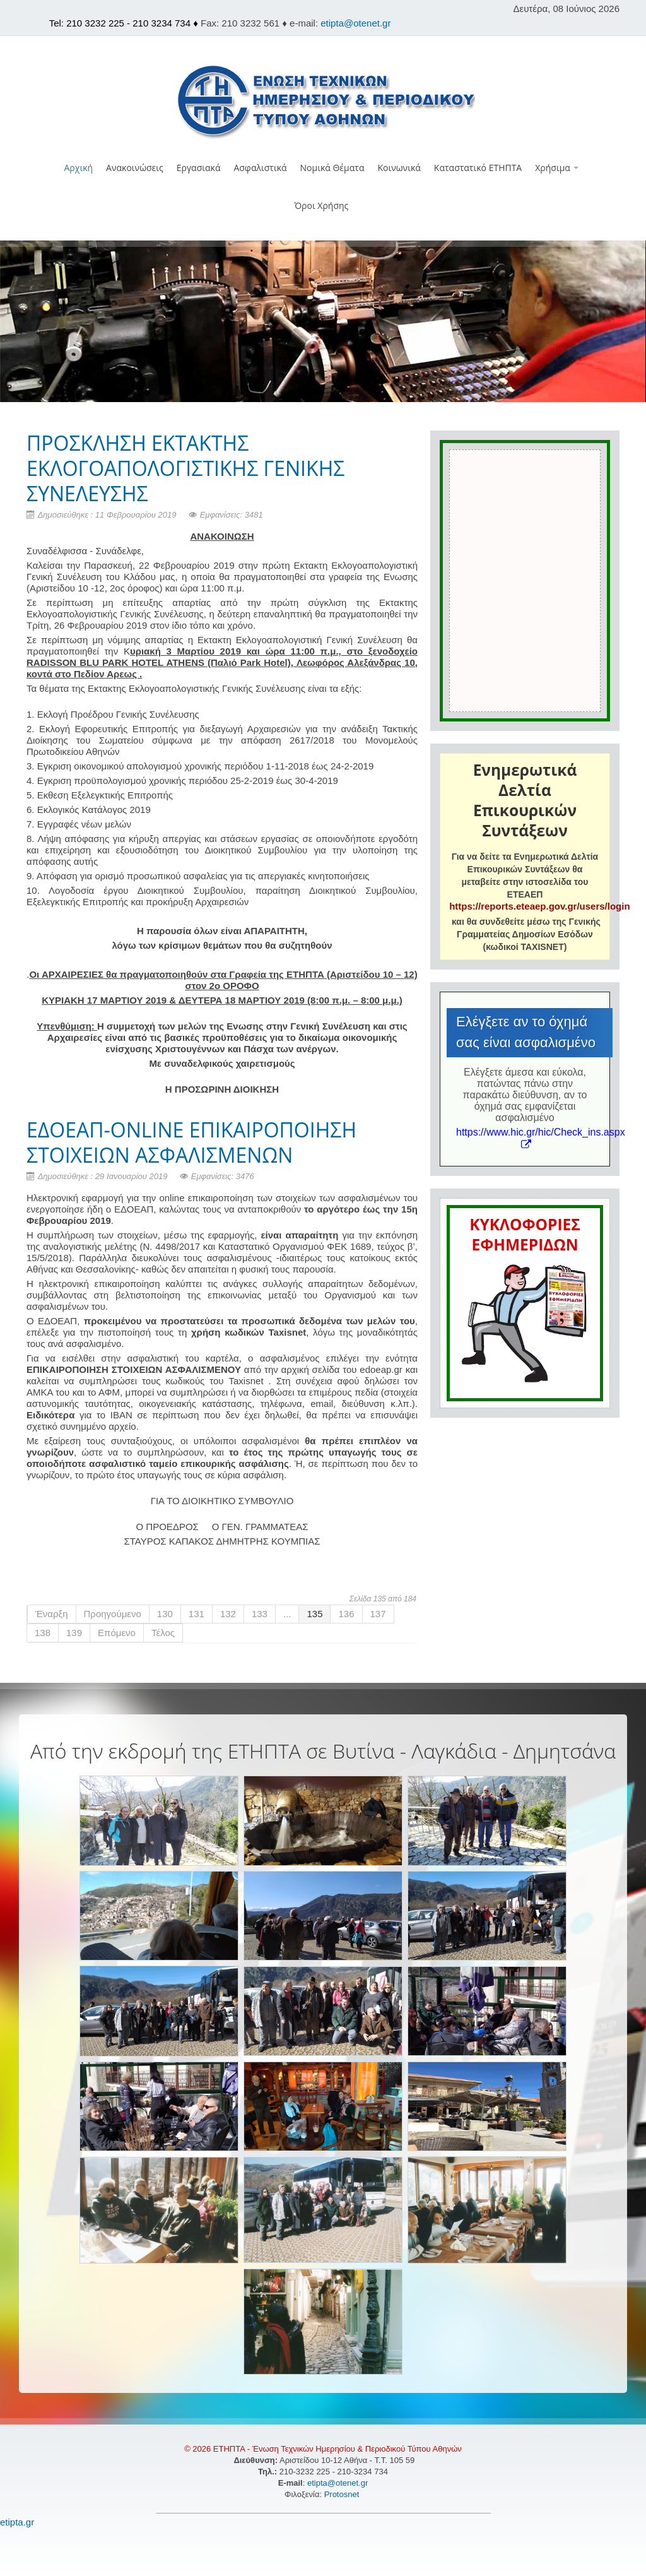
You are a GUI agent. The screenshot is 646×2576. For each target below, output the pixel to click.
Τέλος (163, 1632)
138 (42, 1632)
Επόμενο (117, 1632)
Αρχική (78, 168)
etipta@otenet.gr (355, 23)
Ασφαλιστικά (259, 168)
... (287, 1613)
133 (259, 1613)
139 (74, 1632)
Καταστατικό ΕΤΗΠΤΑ (478, 168)
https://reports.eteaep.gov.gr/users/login (539, 906)
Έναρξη (51, 1613)
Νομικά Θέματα (332, 168)
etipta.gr (17, 2522)
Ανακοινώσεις (134, 168)
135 (314, 1613)
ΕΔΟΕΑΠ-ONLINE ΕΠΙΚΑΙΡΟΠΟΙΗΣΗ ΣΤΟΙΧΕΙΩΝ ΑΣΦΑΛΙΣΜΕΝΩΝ (191, 1142)
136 (346, 1613)
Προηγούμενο (112, 1613)
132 (228, 1613)
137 (378, 1613)
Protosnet (342, 2494)
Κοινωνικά (398, 168)
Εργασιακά (199, 168)
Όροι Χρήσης (322, 205)
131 (196, 1613)
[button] (323, 232)
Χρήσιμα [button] (556, 168)
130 (165, 1613)
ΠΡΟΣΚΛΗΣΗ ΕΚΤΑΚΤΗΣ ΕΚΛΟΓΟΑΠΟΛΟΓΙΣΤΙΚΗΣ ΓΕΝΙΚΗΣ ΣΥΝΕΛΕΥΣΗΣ (185, 468)
